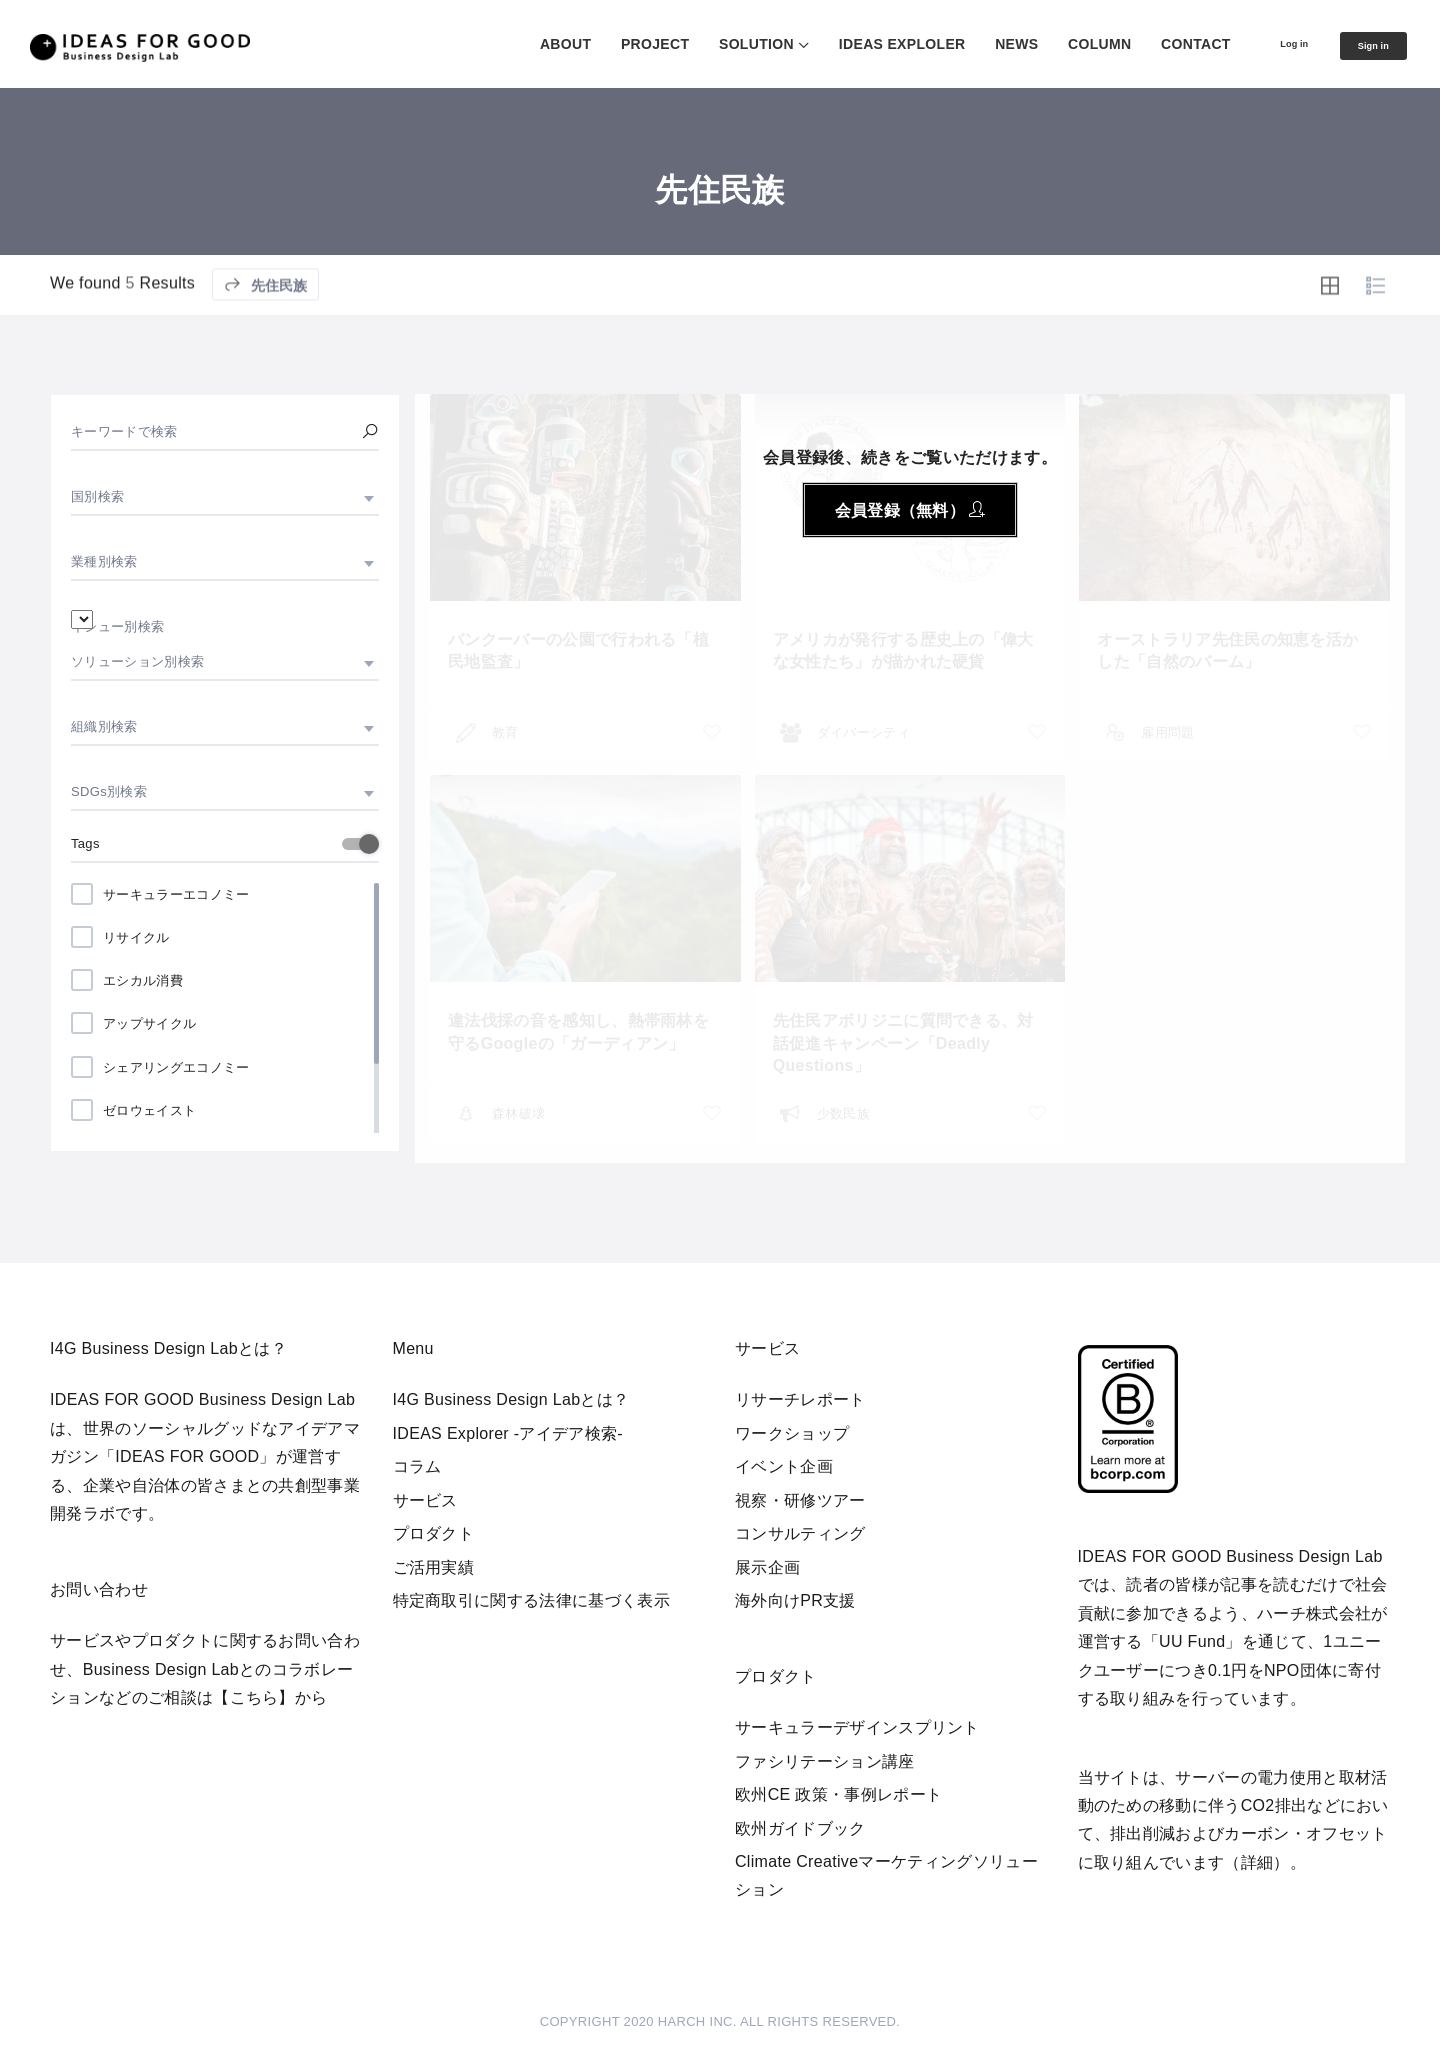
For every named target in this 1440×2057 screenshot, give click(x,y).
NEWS (976, 44)
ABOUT (525, 44)
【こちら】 (254, 1697)
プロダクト (434, 1533)
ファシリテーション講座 (825, 1761)
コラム (417, 1466)
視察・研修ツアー (800, 1500)
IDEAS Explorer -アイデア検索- (508, 1433)
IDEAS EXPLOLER (862, 44)
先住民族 (265, 331)
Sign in (1363, 45)
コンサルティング (800, 1533)
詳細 (1257, 1862)
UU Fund (1192, 1641)
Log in (1264, 43)
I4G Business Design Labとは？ (511, 1399)
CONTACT (1156, 44)
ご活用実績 (434, 1567)
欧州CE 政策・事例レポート (838, 1794)
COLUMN (1059, 44)
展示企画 (767, 1567)
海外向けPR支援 (795, 1600)
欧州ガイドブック (800, 1828)
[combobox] (225, 497)
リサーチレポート (800, 1399)
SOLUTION (716, 44)
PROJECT (615, 44)
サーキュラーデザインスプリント (857, 1727)
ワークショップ (792, 1433)
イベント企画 (784, 1466)
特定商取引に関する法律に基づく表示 (531, 1600)
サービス (425, 1500)
